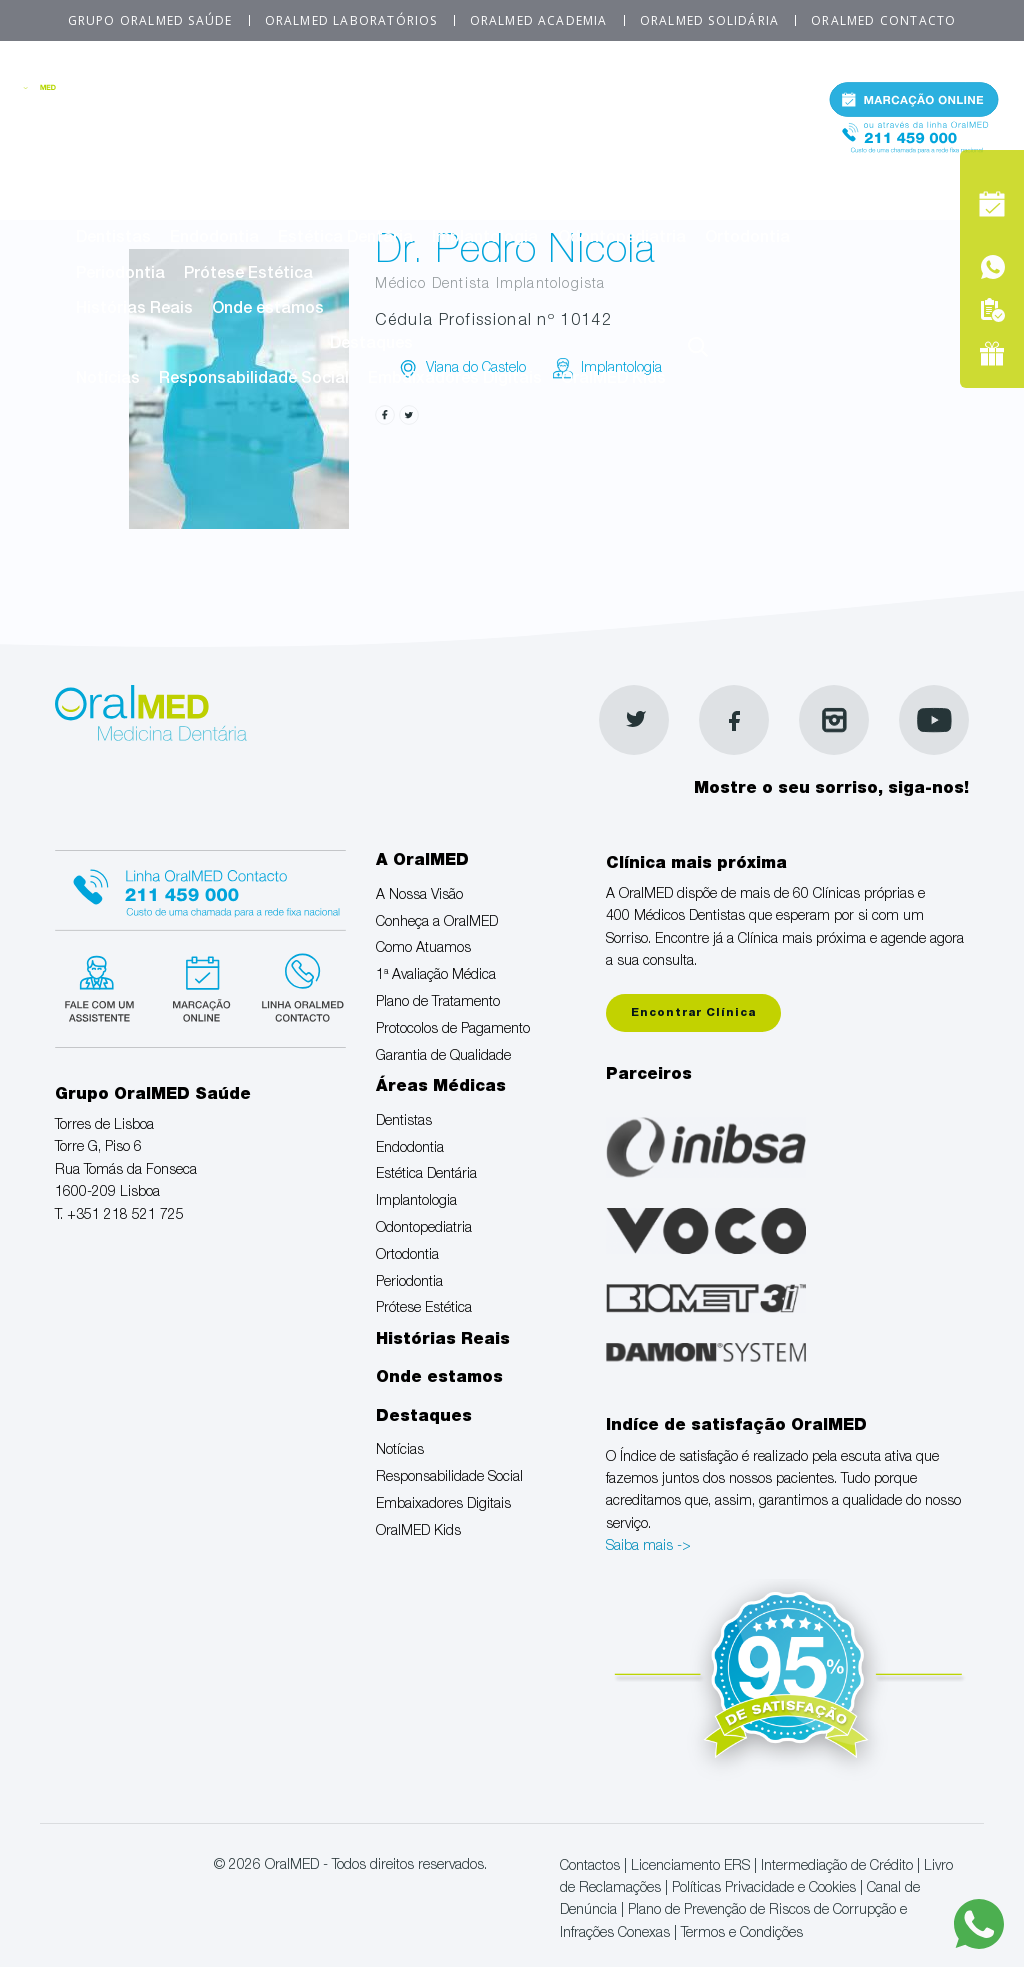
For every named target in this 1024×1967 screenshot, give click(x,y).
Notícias (108, 380)
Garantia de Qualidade (564, 169)
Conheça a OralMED (283, 134)
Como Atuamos (439, 134)
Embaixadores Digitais (455, 380)
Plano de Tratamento (157, 169)
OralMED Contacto (883, 20)
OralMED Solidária (709, 20)
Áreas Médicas (445, 204)
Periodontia (120, 275)
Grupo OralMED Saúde (150, 20)
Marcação (914, 104)
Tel (914, 148)
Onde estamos (268, 310)
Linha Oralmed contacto (210, 890)
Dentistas (113, 239)
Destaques (371, 345)
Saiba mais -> (648, 1547)
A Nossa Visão (131, 134)
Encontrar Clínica (693, 1013)
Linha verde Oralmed (312, 995)
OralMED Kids (613, 380)
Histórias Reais (134, 310)
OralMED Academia (539, 20)
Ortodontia (747, 239)
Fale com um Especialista (106, 995)
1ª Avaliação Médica (596, 134)
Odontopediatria (622, 239)
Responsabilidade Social (254, 380)
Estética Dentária (345, 239)
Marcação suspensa (209, 995)
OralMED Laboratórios (351, 20)
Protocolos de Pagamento (357, 169)
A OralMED (445, 99)
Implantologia (485, 239)
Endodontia (214, 239)
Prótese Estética (248, 275)
